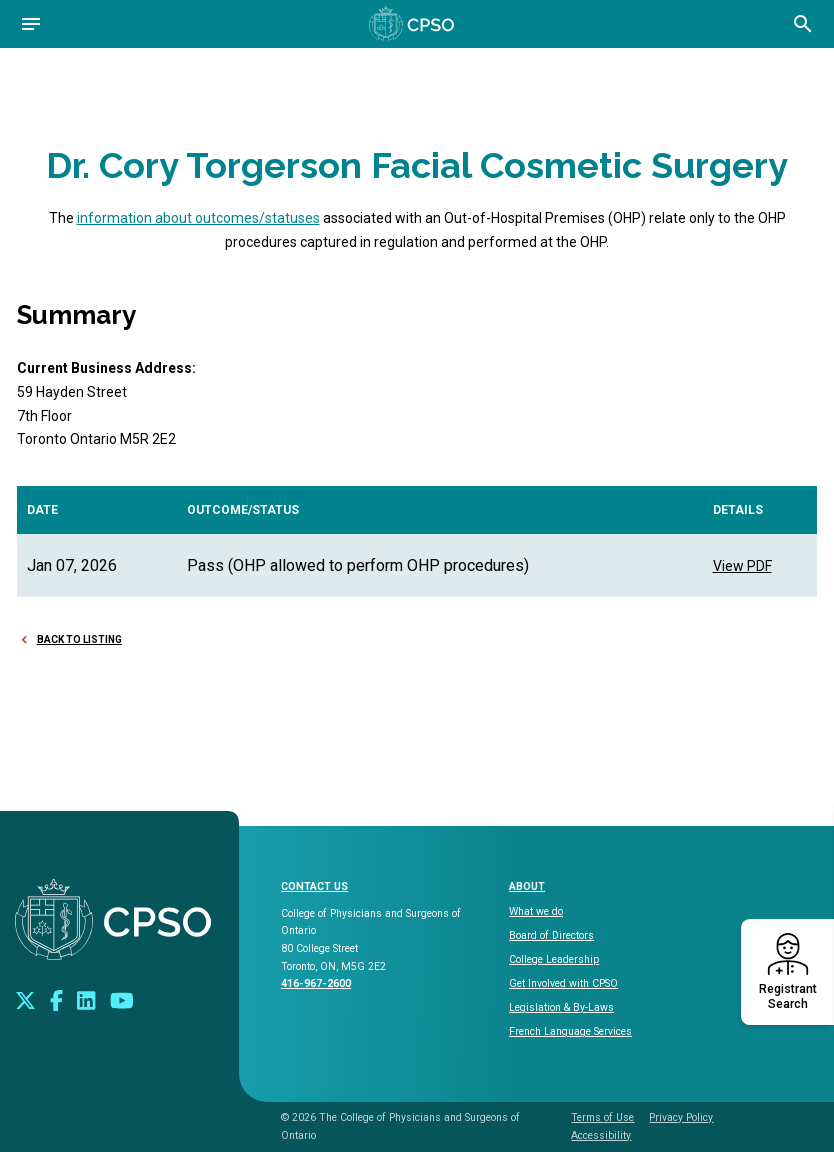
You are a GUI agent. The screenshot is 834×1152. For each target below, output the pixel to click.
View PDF (742, 566)
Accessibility (601, 1135)
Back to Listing (79, 639)
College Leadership (554, 959)
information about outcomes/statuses (198, 218)
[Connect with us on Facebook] (56, 1000)
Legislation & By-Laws (561, 1007)
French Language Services (570, 1031)
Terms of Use (602, 1117)
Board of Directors (551, 935)
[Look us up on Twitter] (25, 1000)
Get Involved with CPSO (563, 983)
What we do (536, 911)
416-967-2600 (316, 983)
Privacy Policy (681, 1117)
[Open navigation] (31, 24)
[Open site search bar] (803, 24)
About (527, 886)
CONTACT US (314, 886)
